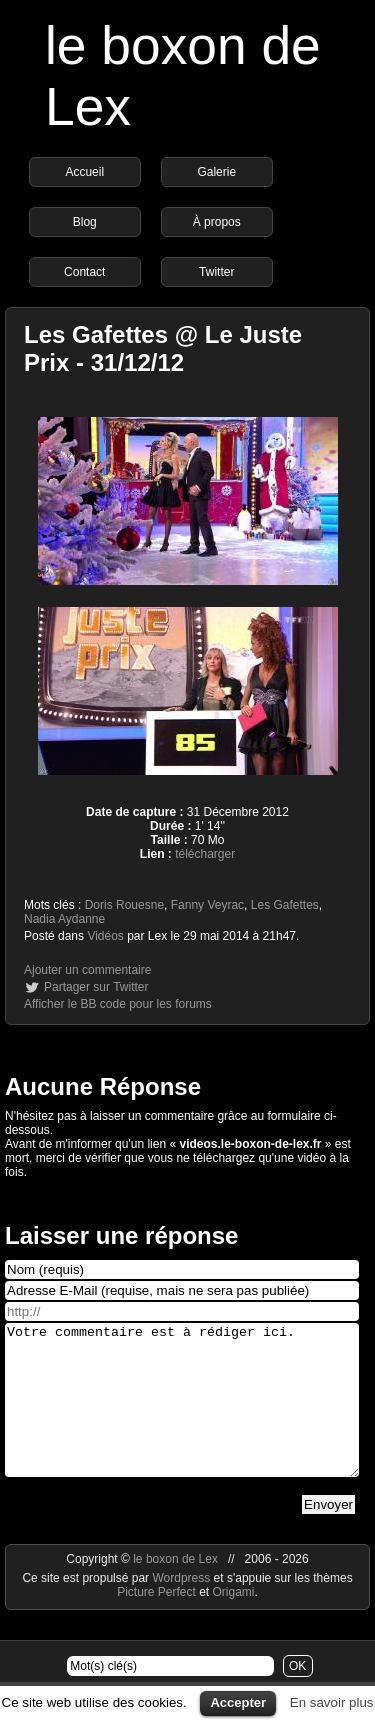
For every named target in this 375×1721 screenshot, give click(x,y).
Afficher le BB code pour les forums (118, 1004)
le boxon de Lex (175, 1589)
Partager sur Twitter (96, 987)
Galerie (216, 172)
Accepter (238, 1702)
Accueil (84, 172)
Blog (85, 222)
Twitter (216, 272)
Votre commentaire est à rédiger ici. (182, 1415)
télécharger (205, 854)
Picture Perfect (156, 1622)
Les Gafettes (285, 905)
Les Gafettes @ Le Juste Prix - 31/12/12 (163, 348)
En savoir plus (332, 1702)
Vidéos (105, 936)
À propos (217, 222)
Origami (234, 1622)
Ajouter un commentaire (87, 970)
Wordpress (182, 1608)
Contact (84, 272)
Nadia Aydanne (64, 919)
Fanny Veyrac (207, 905)
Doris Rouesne (124, 905)
